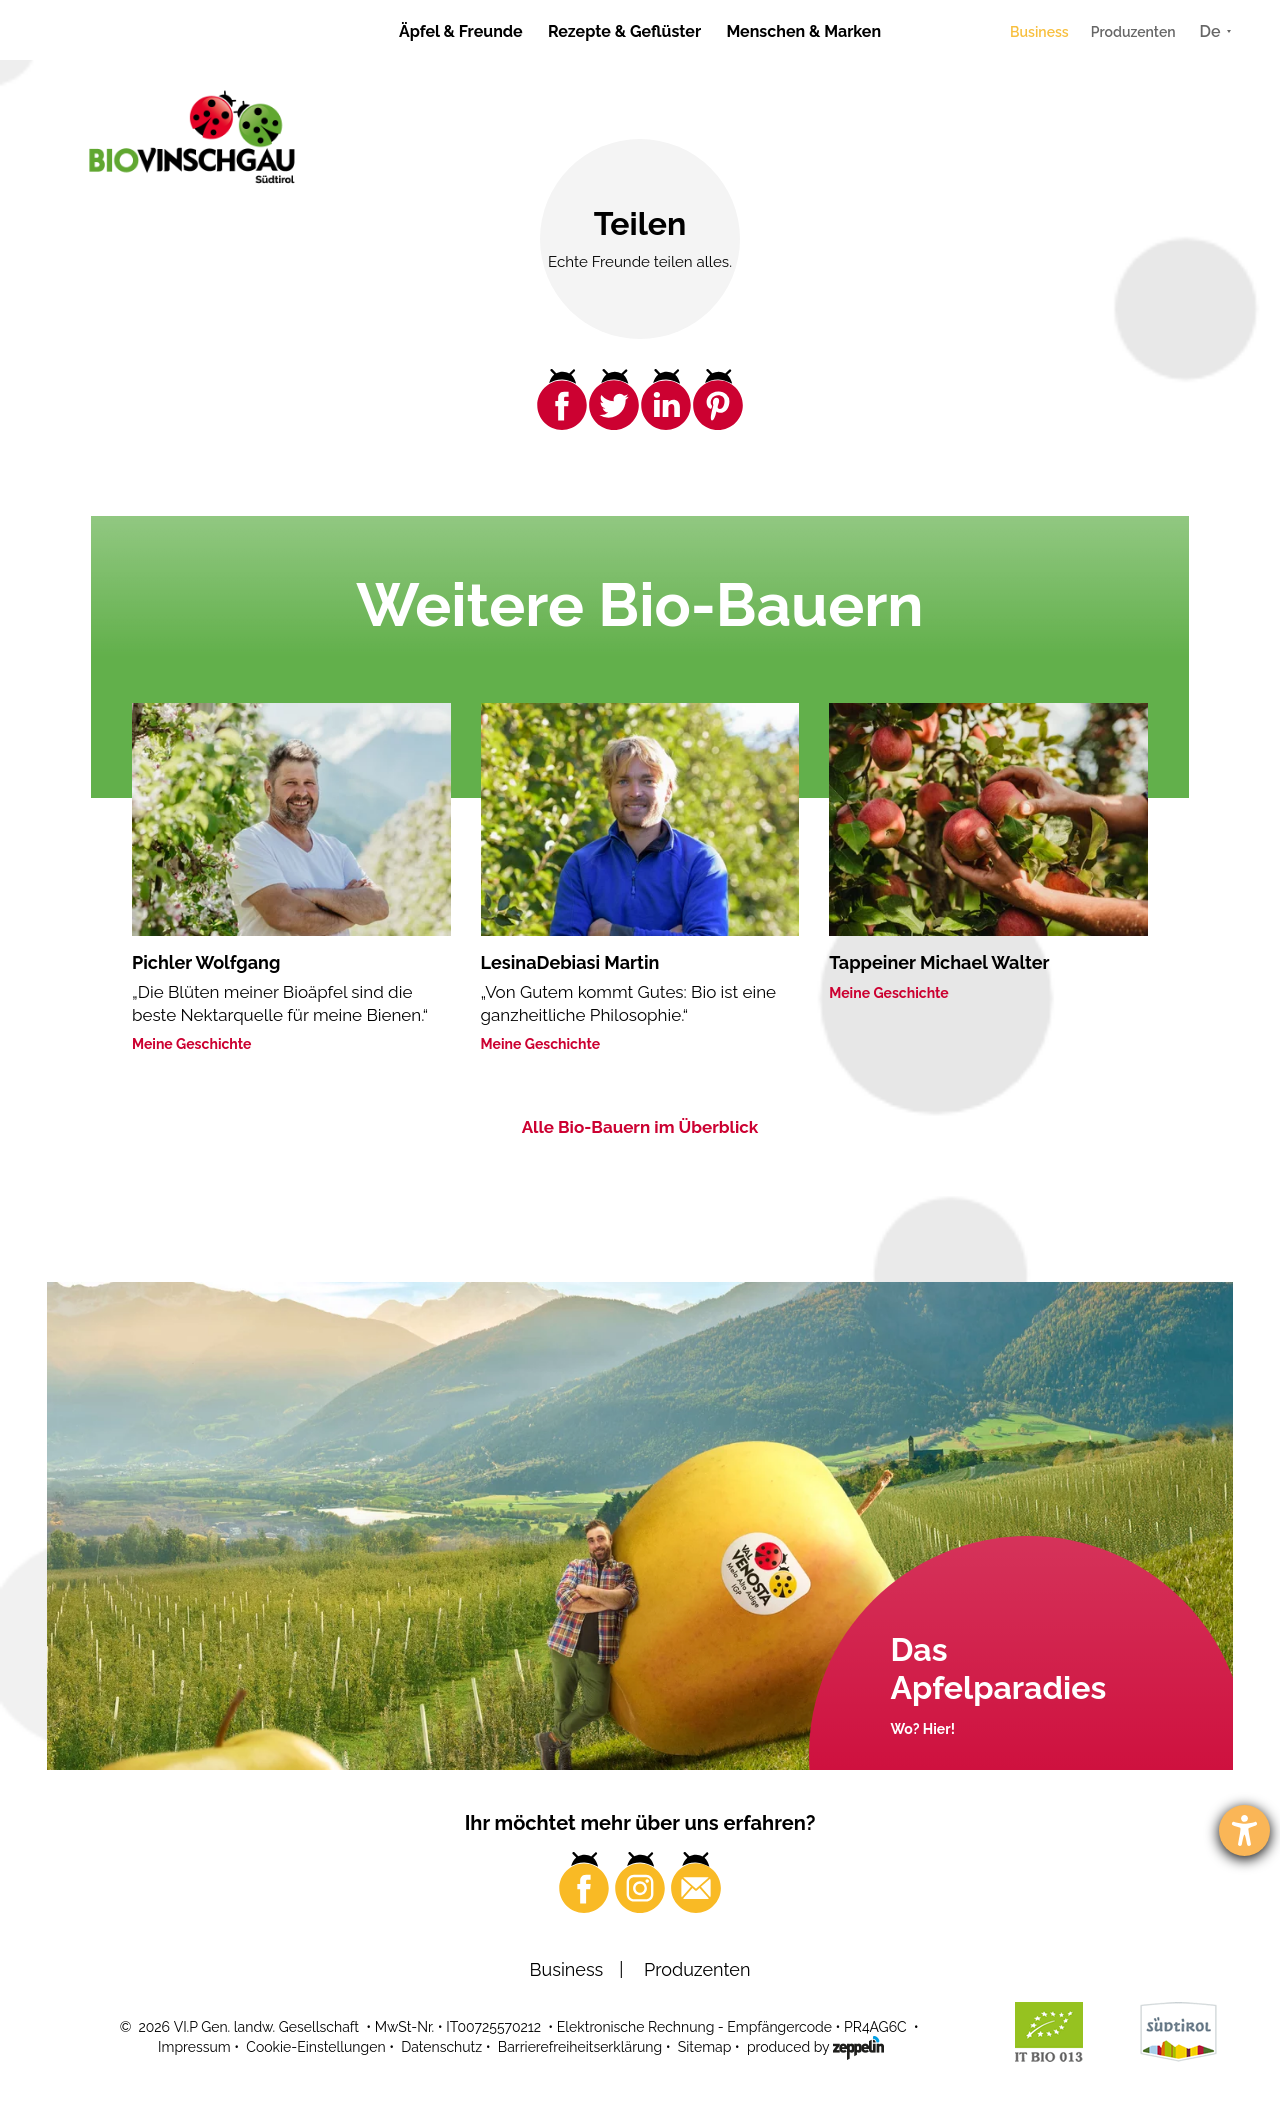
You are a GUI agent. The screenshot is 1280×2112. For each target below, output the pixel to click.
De (1210, 31)
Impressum (194, 2047)
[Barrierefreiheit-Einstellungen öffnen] (1244, 1830)
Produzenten (1133, 32)
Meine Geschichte (192, 1044)
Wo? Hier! (923, 1729)
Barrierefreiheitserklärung (580, 2047)
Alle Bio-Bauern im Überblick (640, 1127)
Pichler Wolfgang (206, 962)
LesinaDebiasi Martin (570, 962)
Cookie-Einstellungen (315, 2047)
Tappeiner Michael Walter (939, 962)
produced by (815, 2046)
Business (1039, 32)
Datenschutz (441, 2047)
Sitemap (704, 2047)
